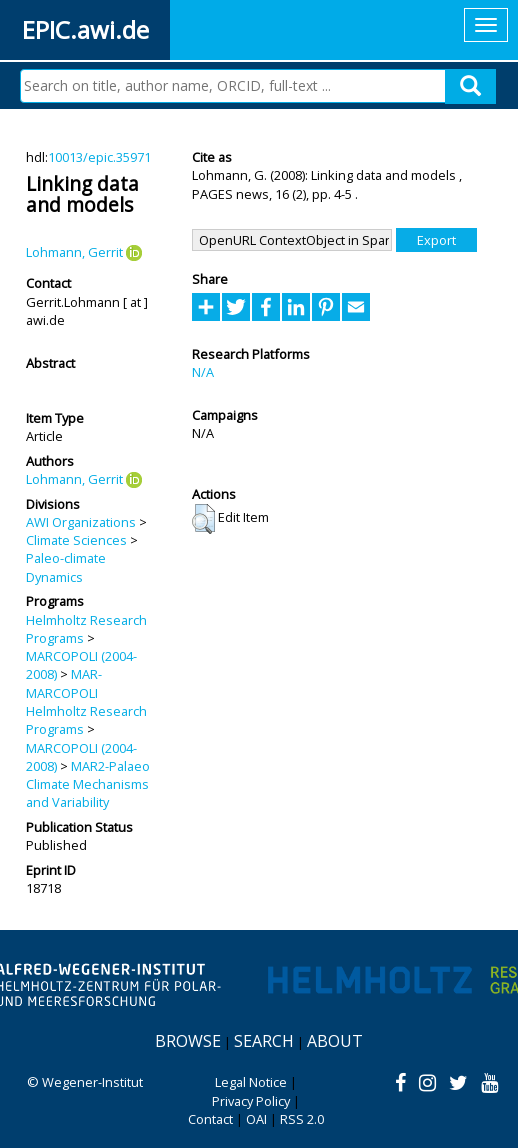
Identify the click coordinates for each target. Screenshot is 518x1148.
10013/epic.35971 (99, 157)
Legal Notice (251, 1082)
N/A (203, 372)
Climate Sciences (76, 540)
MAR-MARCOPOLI (64, 683)
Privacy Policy (251, 1101)
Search (264, 1041)
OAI (256, 1119)
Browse (188, 1041)
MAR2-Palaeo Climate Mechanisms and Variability (88, 784)
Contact (210, 1119)
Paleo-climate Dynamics (66, 567)
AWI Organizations (81, 522)
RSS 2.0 (302, 1119)
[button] (203, 519)
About (335, 1041)
